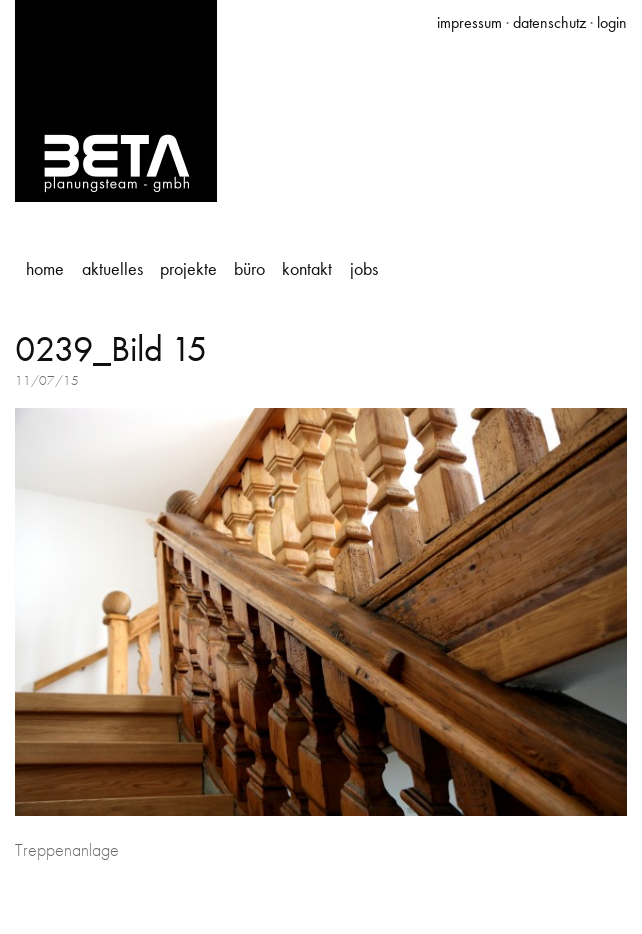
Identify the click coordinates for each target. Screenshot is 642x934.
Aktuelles (112, 269)
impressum (469, 22)
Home (45, 269)
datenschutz (549, 22)
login (612, 22)
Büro (249, 269)
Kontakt (307, 269)
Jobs (364, 269)
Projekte (188, 269)
